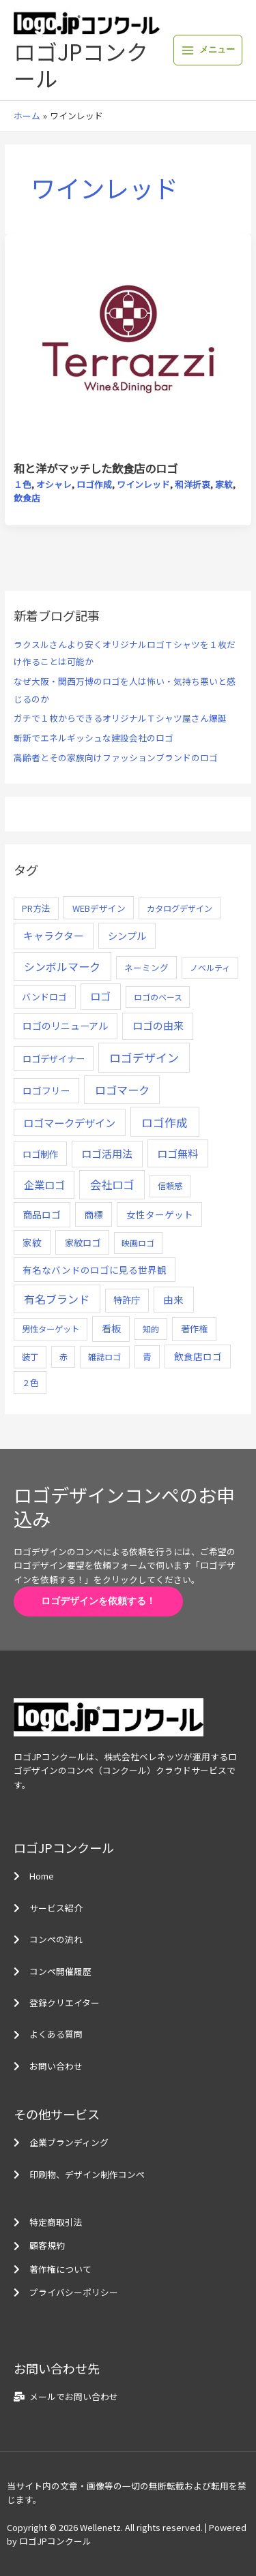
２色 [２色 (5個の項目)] (30, 1383)
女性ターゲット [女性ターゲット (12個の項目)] (159, 1214)
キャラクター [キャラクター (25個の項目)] (53, 935)
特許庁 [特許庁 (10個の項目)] (126, 1299)
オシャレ (54, 484)
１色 (22, 484)
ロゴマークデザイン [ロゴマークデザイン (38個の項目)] (69, 1122)
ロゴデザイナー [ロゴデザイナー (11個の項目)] (54, 1058)
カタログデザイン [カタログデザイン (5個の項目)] (179, 908)
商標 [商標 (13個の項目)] (93, 1214)
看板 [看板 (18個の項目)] (111, 1328)
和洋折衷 (192, 484)
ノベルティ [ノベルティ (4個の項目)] (210, 967)
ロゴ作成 (94, 484)
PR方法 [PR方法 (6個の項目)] (36, 908)
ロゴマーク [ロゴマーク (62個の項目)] (122, 1090)
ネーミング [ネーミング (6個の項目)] (146, 967)
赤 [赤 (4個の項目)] (63, 1356)
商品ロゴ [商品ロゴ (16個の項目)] (42, 1214)
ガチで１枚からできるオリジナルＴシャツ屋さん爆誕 (120, 717)
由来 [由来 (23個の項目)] (173, 1299)
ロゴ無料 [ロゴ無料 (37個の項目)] (177, 1153)
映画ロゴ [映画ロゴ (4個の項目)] (138, 1242)
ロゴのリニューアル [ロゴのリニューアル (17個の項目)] (65, 1025)
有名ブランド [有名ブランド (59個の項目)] (56, 1299)
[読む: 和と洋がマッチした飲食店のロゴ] (128, 346)
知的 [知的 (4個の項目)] (151, 1328)
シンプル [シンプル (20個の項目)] (127, 935)
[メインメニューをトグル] (207, 50)
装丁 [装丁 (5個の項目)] (30, 1357)
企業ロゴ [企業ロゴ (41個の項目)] (44, 1184)
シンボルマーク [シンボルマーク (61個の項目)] (62, 966)
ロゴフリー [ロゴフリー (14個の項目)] (46, 1090)
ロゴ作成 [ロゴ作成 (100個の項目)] (164, 1122)
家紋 (224, 484)
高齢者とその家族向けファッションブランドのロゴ (116, 757)
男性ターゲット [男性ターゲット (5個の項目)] (50, 1329)
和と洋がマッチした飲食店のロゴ (95, 468)
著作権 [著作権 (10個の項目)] (194, 1328)
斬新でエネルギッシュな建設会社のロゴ (93, 737)
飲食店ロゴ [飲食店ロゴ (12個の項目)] (198, 1356)
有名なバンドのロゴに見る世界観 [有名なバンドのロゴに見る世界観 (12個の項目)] (95, 1269)
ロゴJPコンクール (81, 64)
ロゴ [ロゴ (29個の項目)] (100, 996)
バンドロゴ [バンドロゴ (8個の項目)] (44, 996)
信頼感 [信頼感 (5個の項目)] (170, 1186)
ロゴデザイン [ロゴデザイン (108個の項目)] (144, 1057)
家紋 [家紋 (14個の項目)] (32, 1242)
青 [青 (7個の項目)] (147, 1356)
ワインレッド (143, 484)
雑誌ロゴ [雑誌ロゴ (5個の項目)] (104, 1357)
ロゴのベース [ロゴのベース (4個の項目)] (158, 996)
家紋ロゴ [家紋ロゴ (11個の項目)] (82, 1242)
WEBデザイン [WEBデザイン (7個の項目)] (99, 908)
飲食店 (27, 497)
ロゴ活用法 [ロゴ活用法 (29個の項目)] (106, 1153)
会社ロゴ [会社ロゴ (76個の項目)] (112, 1184)
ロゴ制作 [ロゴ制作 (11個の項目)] (40, 1154)
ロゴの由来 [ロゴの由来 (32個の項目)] (158, 1025)
